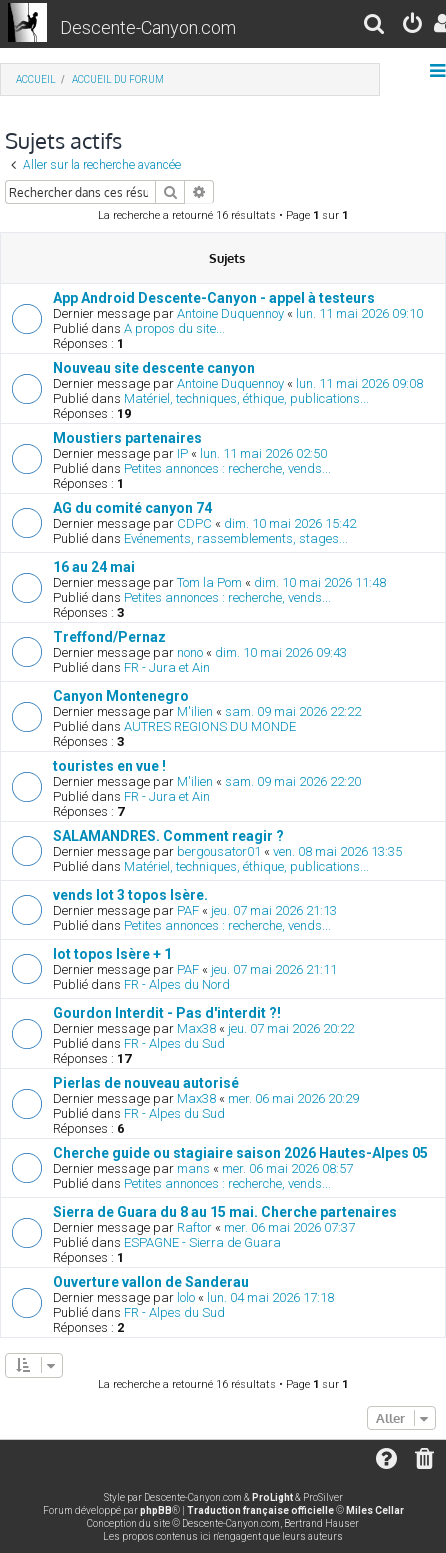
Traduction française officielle (260, 1510)
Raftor (194, 1227)
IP (182, 453)
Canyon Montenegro (121, 696)
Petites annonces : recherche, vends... (227, 468)
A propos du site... (174, 328)
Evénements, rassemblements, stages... (236, 538)
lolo (186, 1297)
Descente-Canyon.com (148, 27)
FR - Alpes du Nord (177, 984)
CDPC (194, 523)
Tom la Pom (209, 582)
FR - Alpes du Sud (174, 1043)
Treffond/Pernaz (109, 637)
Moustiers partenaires (127, 438)
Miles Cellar (375, 1510)
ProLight (272, 1497)
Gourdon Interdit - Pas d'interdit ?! (167, 1013)
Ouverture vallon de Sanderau (151, 1282)
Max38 (196, 1028)
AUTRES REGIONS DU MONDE (210, 726)
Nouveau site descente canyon (154, 368)
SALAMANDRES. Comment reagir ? (168, 836)
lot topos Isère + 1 (112, 954)
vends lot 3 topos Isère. (130, 895)
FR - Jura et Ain (167, 667)
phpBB (156, 1510)
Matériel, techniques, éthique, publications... (246, 398)
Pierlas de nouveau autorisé (146, 1083)
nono (190, 652)
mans (193, 1168)
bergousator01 (219, 851)
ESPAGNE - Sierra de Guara (202, 1242)
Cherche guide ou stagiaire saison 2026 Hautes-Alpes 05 (240, 1153)
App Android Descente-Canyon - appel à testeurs (214, 298)
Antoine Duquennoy (230, 313)
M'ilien (195, 711)
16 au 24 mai (94, 567)
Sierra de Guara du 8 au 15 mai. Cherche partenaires (225, 1212)
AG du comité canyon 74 (132, 508)
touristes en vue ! (109, 766)
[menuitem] (375, 26)
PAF (188, 910)
